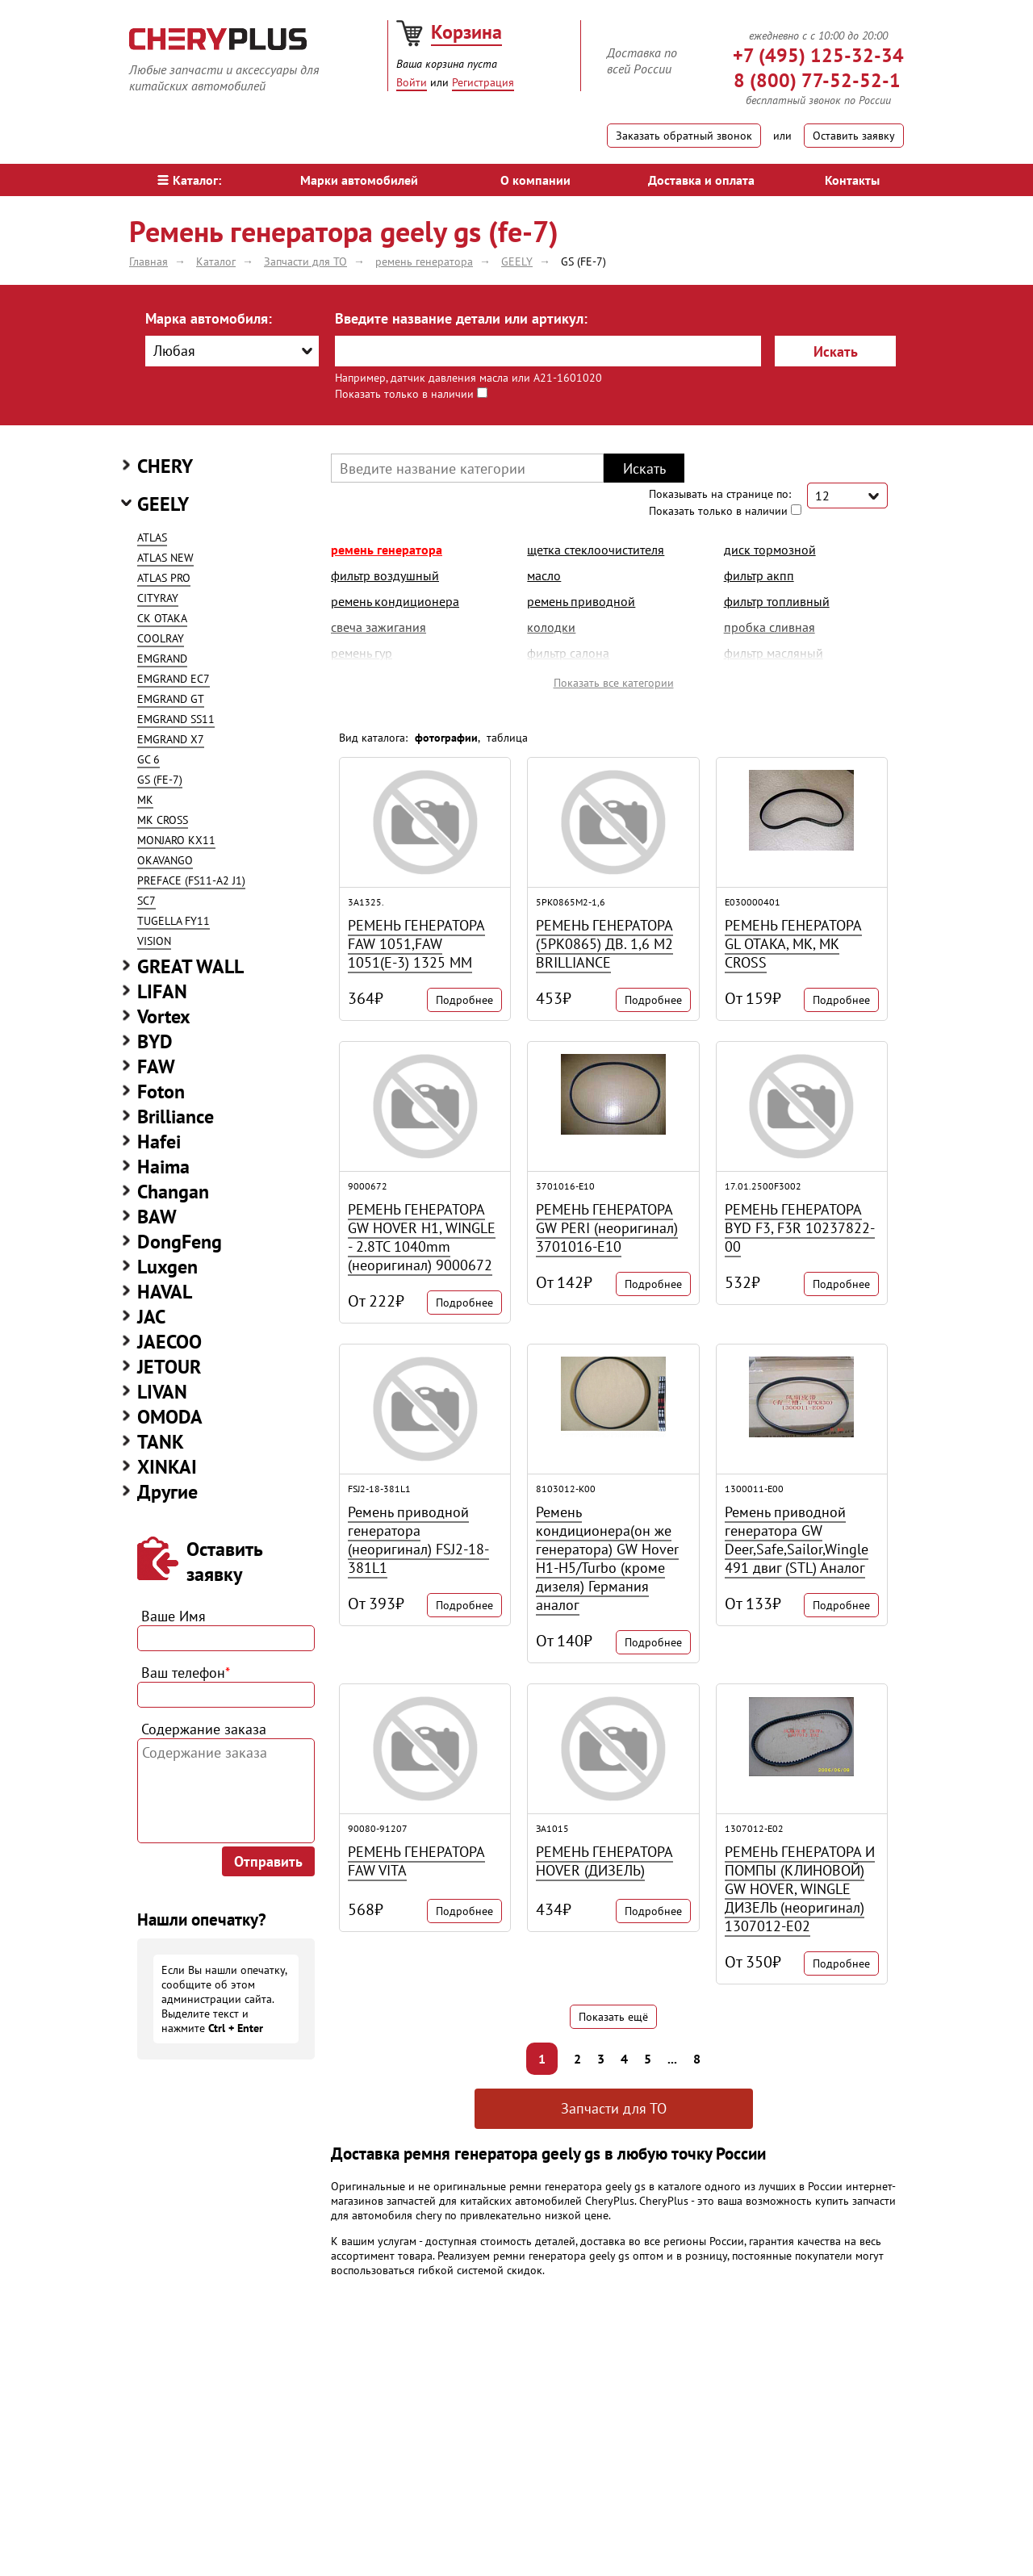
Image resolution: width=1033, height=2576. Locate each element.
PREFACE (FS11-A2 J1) (191, 880)
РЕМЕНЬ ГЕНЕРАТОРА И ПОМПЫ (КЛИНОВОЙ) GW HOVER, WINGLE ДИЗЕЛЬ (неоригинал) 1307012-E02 (800, 1888)
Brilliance (175, 1116)
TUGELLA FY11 (173, 921)
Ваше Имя (173, 1616)
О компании (535, 180)
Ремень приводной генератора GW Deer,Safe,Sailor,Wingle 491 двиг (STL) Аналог (796, 1540)
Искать (835, 351)
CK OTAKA (162, 618)
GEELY (163, 503)
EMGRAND (162, 658)
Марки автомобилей (359, 180)
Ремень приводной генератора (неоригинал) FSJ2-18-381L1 (418, 1540)
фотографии (446, 737)
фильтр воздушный (385, 575)
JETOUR (169, 1366)
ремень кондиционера (395, 601)
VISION (154, 941)
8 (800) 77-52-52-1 (817, 80)
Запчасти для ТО (614, 2108)
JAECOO (169, 1341)
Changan (173, 1191)
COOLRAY (160, 638)
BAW (157, 1216)
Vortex (163, 1016)
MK (145, 799)
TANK (160, 1441)
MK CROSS (162, 820)
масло (544, 575)
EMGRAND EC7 (173, 678)
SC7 (146, 900)
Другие (167, 1491)
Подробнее (464, 1000)
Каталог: (189, 180)
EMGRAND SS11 (176, 719)
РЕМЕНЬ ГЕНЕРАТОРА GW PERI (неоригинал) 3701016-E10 (607, 1228)
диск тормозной (770, 550)
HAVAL (164, 1291)
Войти (411, 82)
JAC (151, 1316)
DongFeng (179, 1241)
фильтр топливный (777, 601)
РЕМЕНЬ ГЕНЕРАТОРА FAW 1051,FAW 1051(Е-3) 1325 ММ (416, 944)
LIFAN (162, 991)
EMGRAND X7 (170, 739)
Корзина (466, 31)
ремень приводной (581, 601)
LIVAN (162, 1391)
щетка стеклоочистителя (595, 550)
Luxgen (167, 1266)
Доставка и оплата (701, 180)
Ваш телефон (185, 1672)
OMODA (170, 1416)
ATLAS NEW (165, 557)
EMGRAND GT (170, 699)
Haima (163, 1166)
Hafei (159, 1141)
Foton (161, 1091)
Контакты (852, 180)
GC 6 (148, 759)
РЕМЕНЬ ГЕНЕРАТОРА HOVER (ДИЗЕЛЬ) (604, 1861)
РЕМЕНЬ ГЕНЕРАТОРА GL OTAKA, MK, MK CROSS (793, 944)
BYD (155, 1041)
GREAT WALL (190, 966)
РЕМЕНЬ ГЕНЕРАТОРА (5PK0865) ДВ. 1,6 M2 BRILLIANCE (604, 944)
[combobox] (232, 351)
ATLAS (152, 537)
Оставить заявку (854, 135)
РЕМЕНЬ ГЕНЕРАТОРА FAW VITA (416, 1861)
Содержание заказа (203, 1729)
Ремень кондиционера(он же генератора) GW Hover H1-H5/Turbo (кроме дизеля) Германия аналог (607, 1558)
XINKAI (167, 1466)
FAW (156, 1066)
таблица (507, 737)
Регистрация (483, 82)
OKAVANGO (165, 860)
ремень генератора (386, 550)
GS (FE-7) (159, 779)
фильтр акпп (759, 575)
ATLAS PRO (163, 578)
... (672, 2059)
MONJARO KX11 (176, 840)
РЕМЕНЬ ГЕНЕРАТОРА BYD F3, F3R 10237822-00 (800, 1228)
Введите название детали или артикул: (461, 318)
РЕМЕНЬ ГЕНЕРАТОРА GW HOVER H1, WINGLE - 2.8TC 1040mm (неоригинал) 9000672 (422, 1237)
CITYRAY (157, 598)
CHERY (165, 466)
